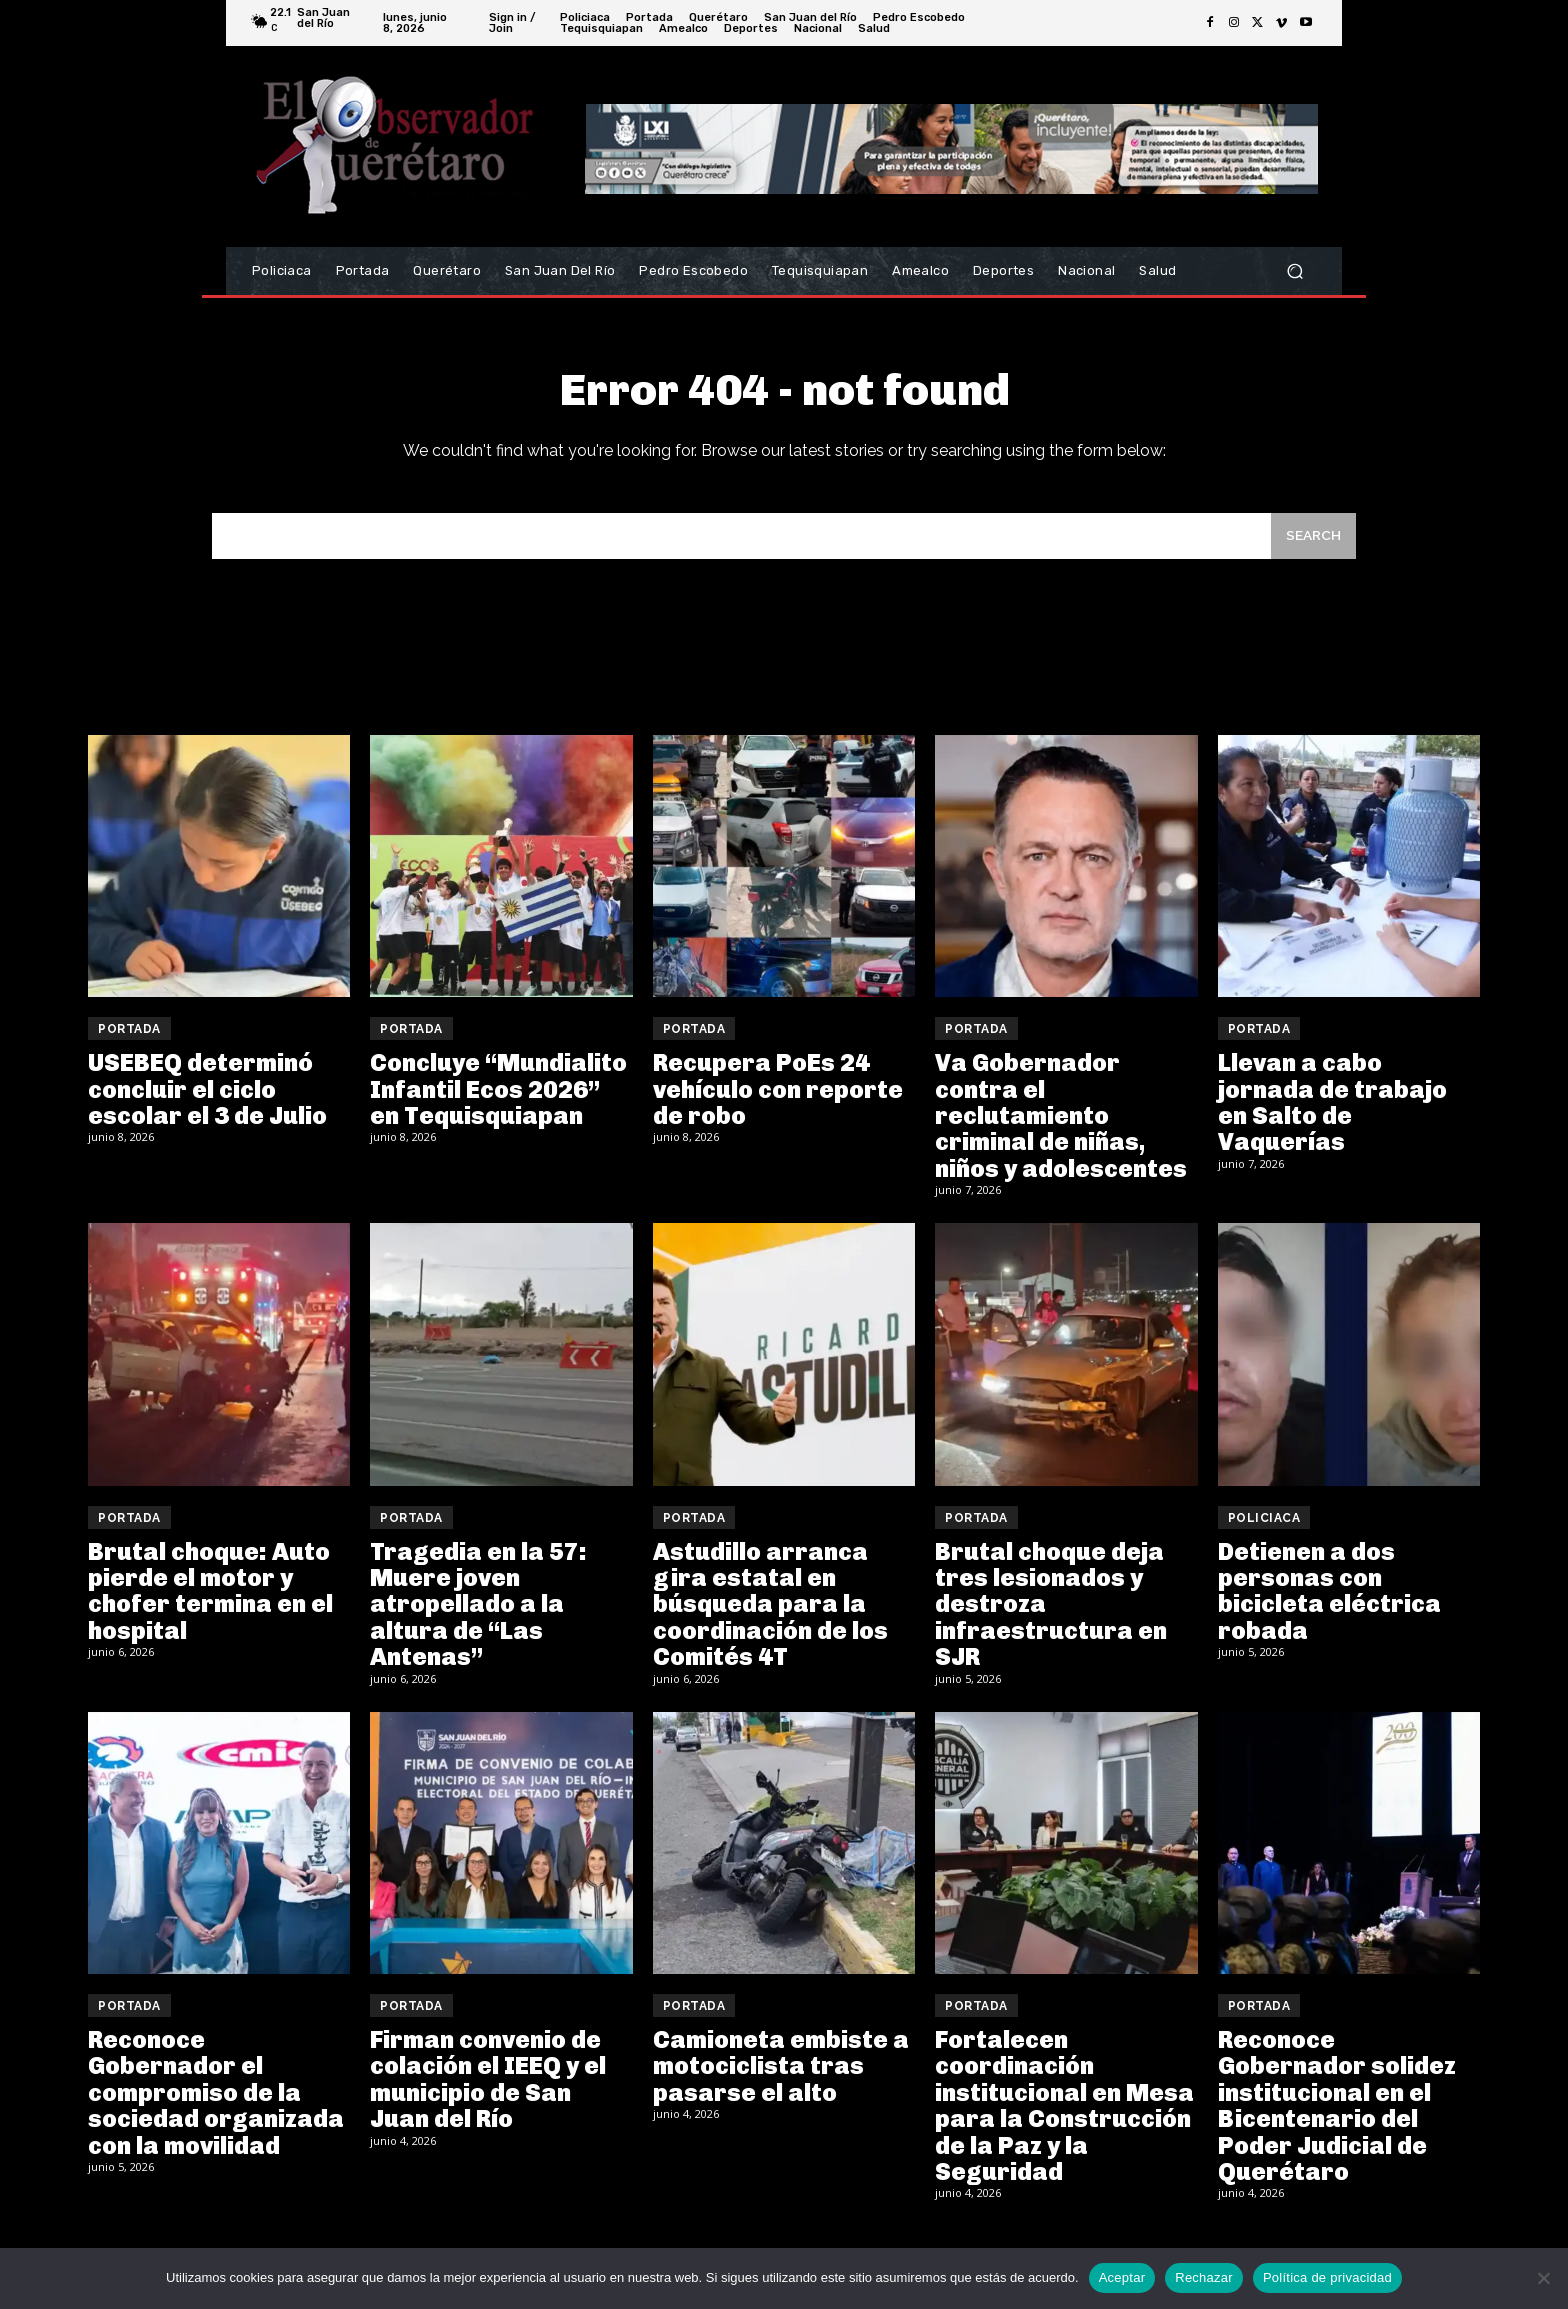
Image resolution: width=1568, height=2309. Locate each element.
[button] (1294, 271)
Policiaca (1264, 1531)
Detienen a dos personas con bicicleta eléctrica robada (1329, 1604)
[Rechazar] (1543, 2278)
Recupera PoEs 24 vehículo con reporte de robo (778, 1102)
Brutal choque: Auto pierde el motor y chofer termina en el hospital (210, 1604)
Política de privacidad (1327, 2277)
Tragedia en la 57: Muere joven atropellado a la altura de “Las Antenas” (478, 1617)
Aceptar (1122, 2277)
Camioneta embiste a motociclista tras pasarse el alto (781, 2079)
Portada (129, 1042)
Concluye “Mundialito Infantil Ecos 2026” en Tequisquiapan (498, 1102)
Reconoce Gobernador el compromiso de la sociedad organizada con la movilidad (216, 2105)
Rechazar (1204, 2277)
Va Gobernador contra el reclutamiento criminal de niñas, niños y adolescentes (1061, 1128)
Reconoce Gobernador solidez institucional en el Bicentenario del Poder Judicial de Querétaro (1337, 2118)
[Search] (1311, 547)
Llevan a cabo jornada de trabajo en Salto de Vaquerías (1332, 1115)
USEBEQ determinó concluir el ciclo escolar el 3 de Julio (207, 1102)
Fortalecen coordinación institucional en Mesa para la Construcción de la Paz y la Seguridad (1064, 2118)
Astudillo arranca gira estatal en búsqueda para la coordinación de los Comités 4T (770, 1617)
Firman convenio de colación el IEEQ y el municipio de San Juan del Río (488, 2092)
